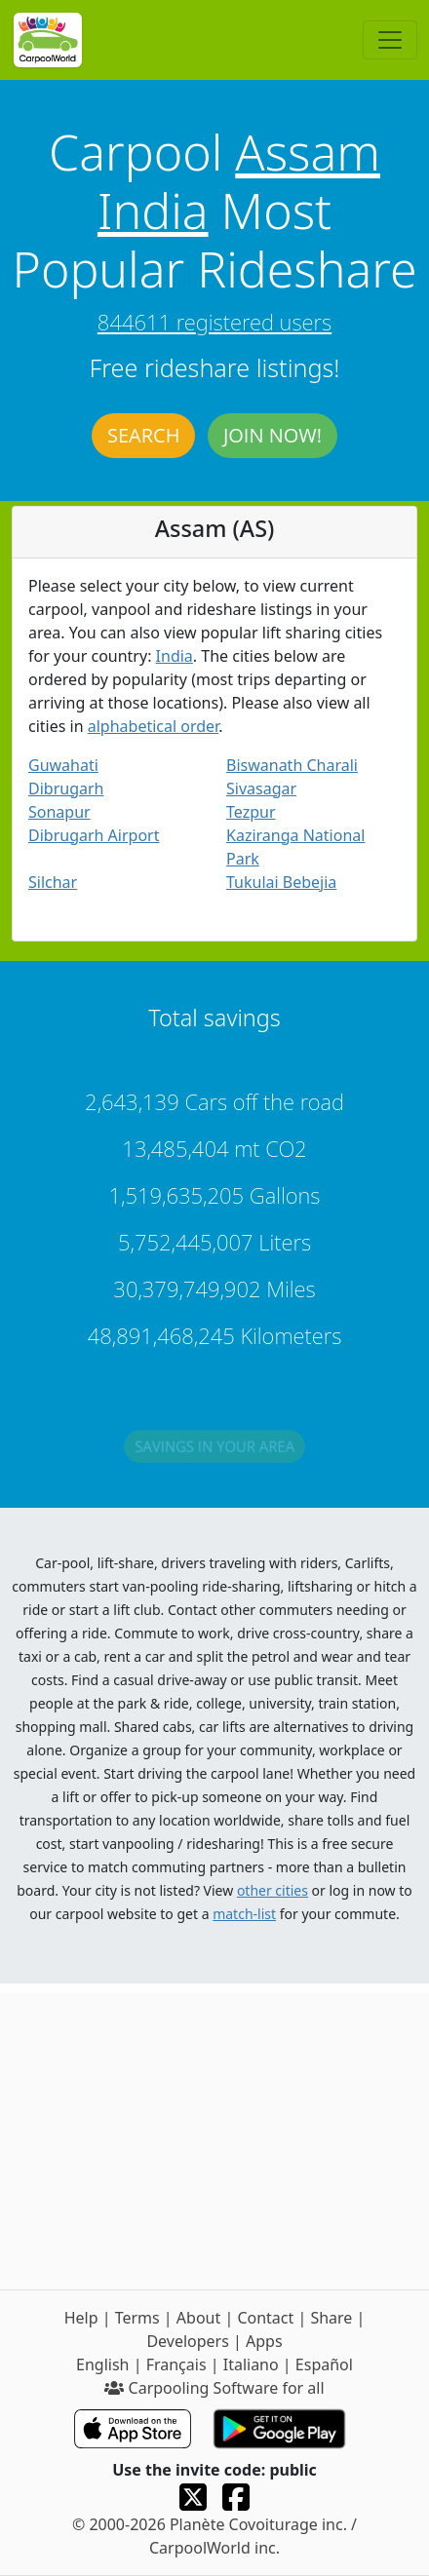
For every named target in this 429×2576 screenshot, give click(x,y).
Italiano (251, 2364)
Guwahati (63, 765)
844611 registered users (215, 321)
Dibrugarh (65, 788)
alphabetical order (153, 726)
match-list (244, 1913)
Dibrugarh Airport (93, 835)
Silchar (52, 882)
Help (81, 2317)
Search (143, 435)
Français (176, 2364)
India (153, 210)
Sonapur (59, 812)
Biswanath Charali (292, 765)
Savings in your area (214, 1450)
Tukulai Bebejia (281, 882)
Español (324, 2364)
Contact (265, 2317)
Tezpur (251, 812)
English (102, 2364)
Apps (264, 2341)
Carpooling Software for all (214, 2388)
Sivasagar (261, 788)
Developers (187, 2341)
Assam (307, 152)
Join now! (272, 435)
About (198, 2317)
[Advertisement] (214, 2136)
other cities (272, 1890)
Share (331, 2317)
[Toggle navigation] (390, 39)
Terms (137, 2317)
